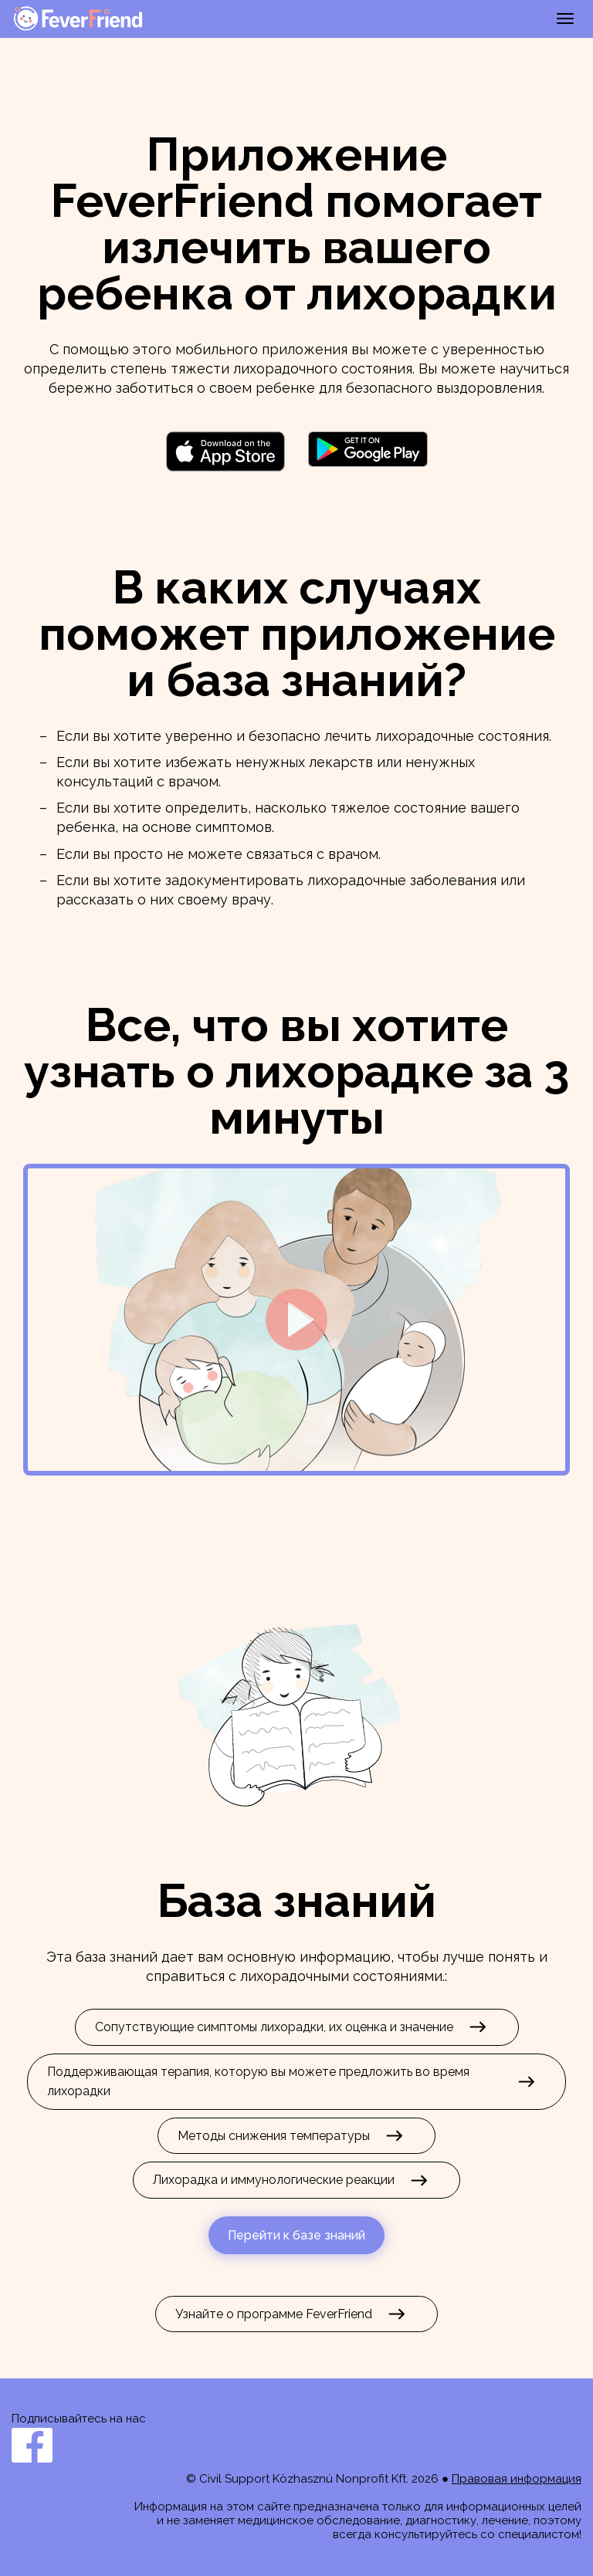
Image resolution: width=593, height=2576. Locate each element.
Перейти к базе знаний (296, 2235)
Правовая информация (516, 2479)
